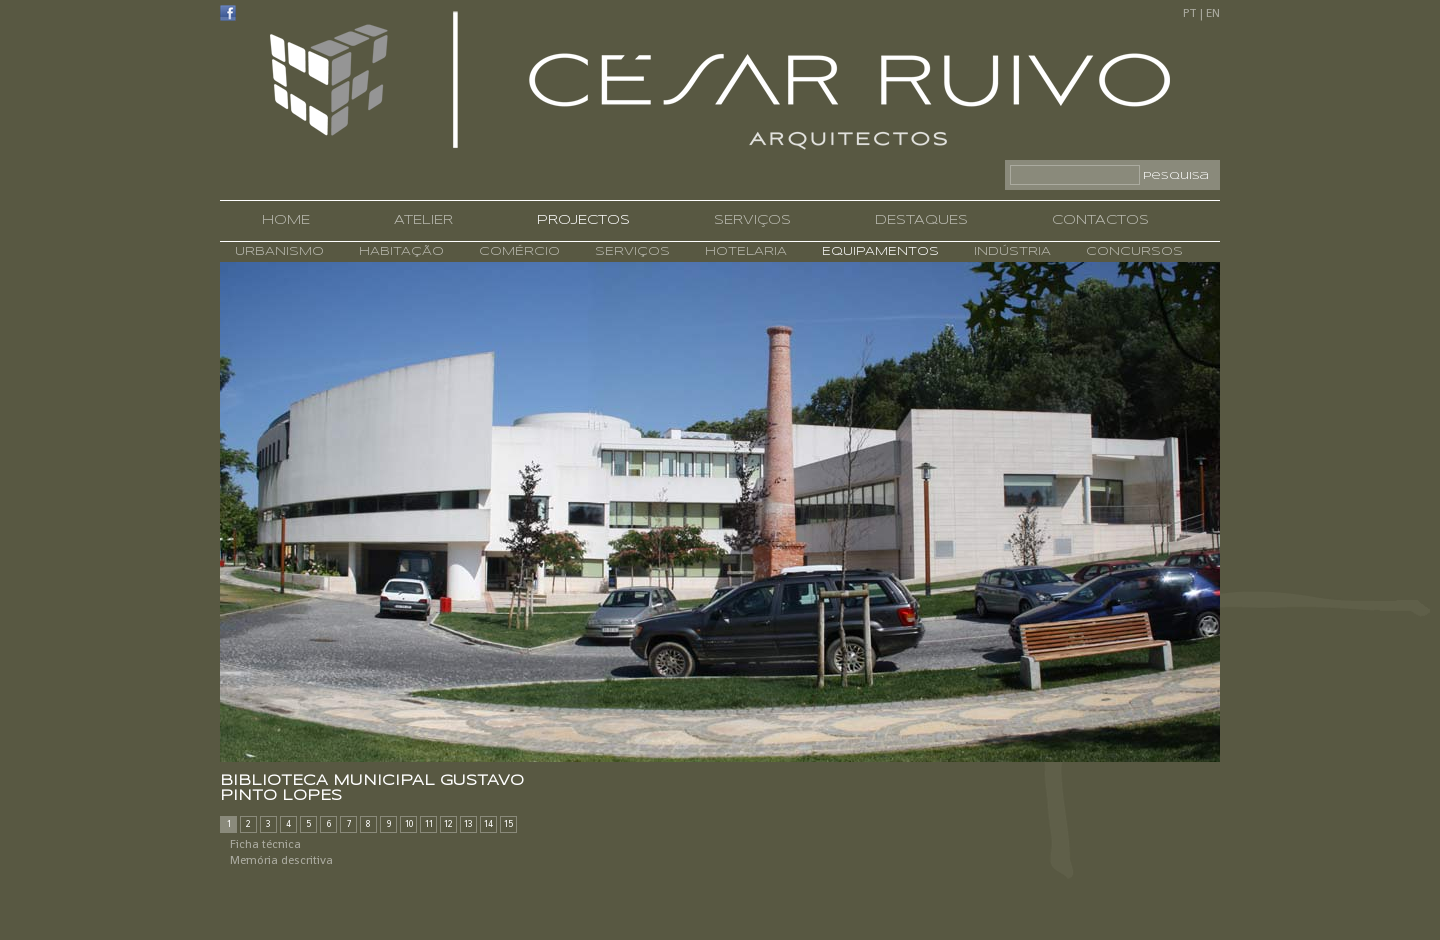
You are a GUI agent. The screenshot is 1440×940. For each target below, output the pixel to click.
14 (488, 824)
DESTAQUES (921, 220)
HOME (286, 220)
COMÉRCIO (517, 251)
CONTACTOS (1100, 220)
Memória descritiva (281, 860)
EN (1213, 13)
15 (508, 824)
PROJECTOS (583, 220)
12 (448, 824)
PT (1190, 13)
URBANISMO (279, 251)
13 (468, 824)
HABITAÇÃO (399, 251)
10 (409, 824)
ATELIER (423, 220)
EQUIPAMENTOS (878, 251)
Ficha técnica (265, 844)
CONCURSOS (1132, 251)
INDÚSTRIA (1010, 251)
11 (429, 824)
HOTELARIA (743, 251)
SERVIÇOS (752, 220)
